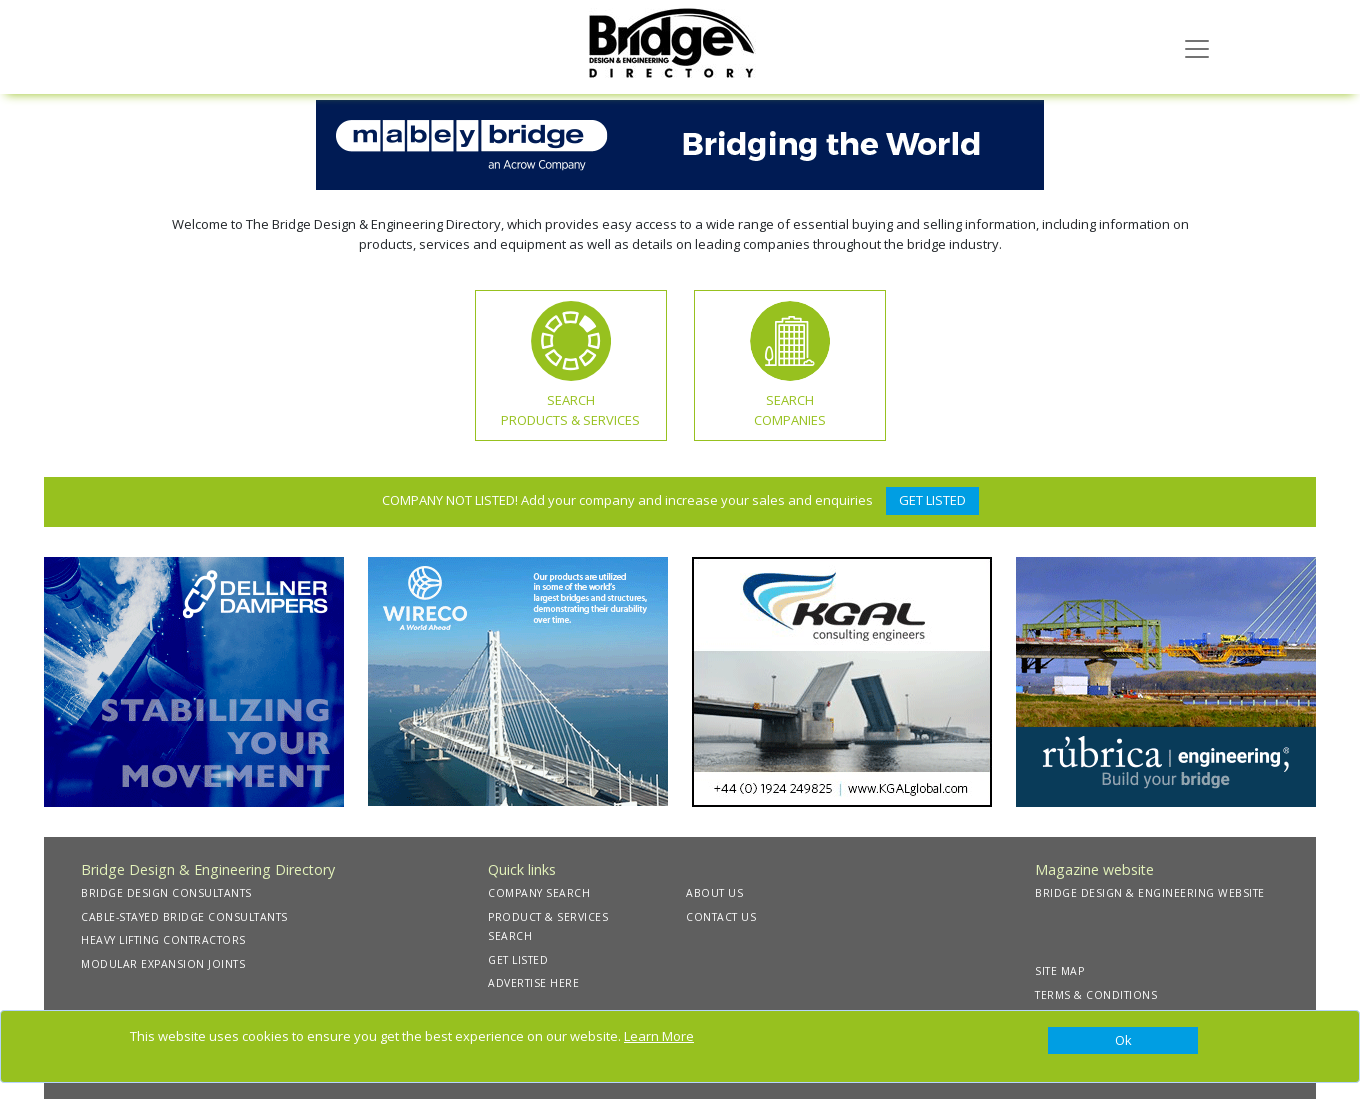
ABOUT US (714, 893)
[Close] (1123, 1041)
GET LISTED (932, 500)
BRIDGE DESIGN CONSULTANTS (166, 893)
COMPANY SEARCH (539, 893)
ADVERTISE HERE (533, 983)
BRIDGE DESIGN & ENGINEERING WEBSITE (1150, 893)
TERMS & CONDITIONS (1096, 995)
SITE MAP (1059, 971)
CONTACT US (721, 917)
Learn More (659, 1036)
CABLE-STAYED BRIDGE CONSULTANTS (184, 917)
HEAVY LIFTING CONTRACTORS (163, 940)
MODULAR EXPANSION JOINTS (163, 964)
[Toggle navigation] (1197, 47)
